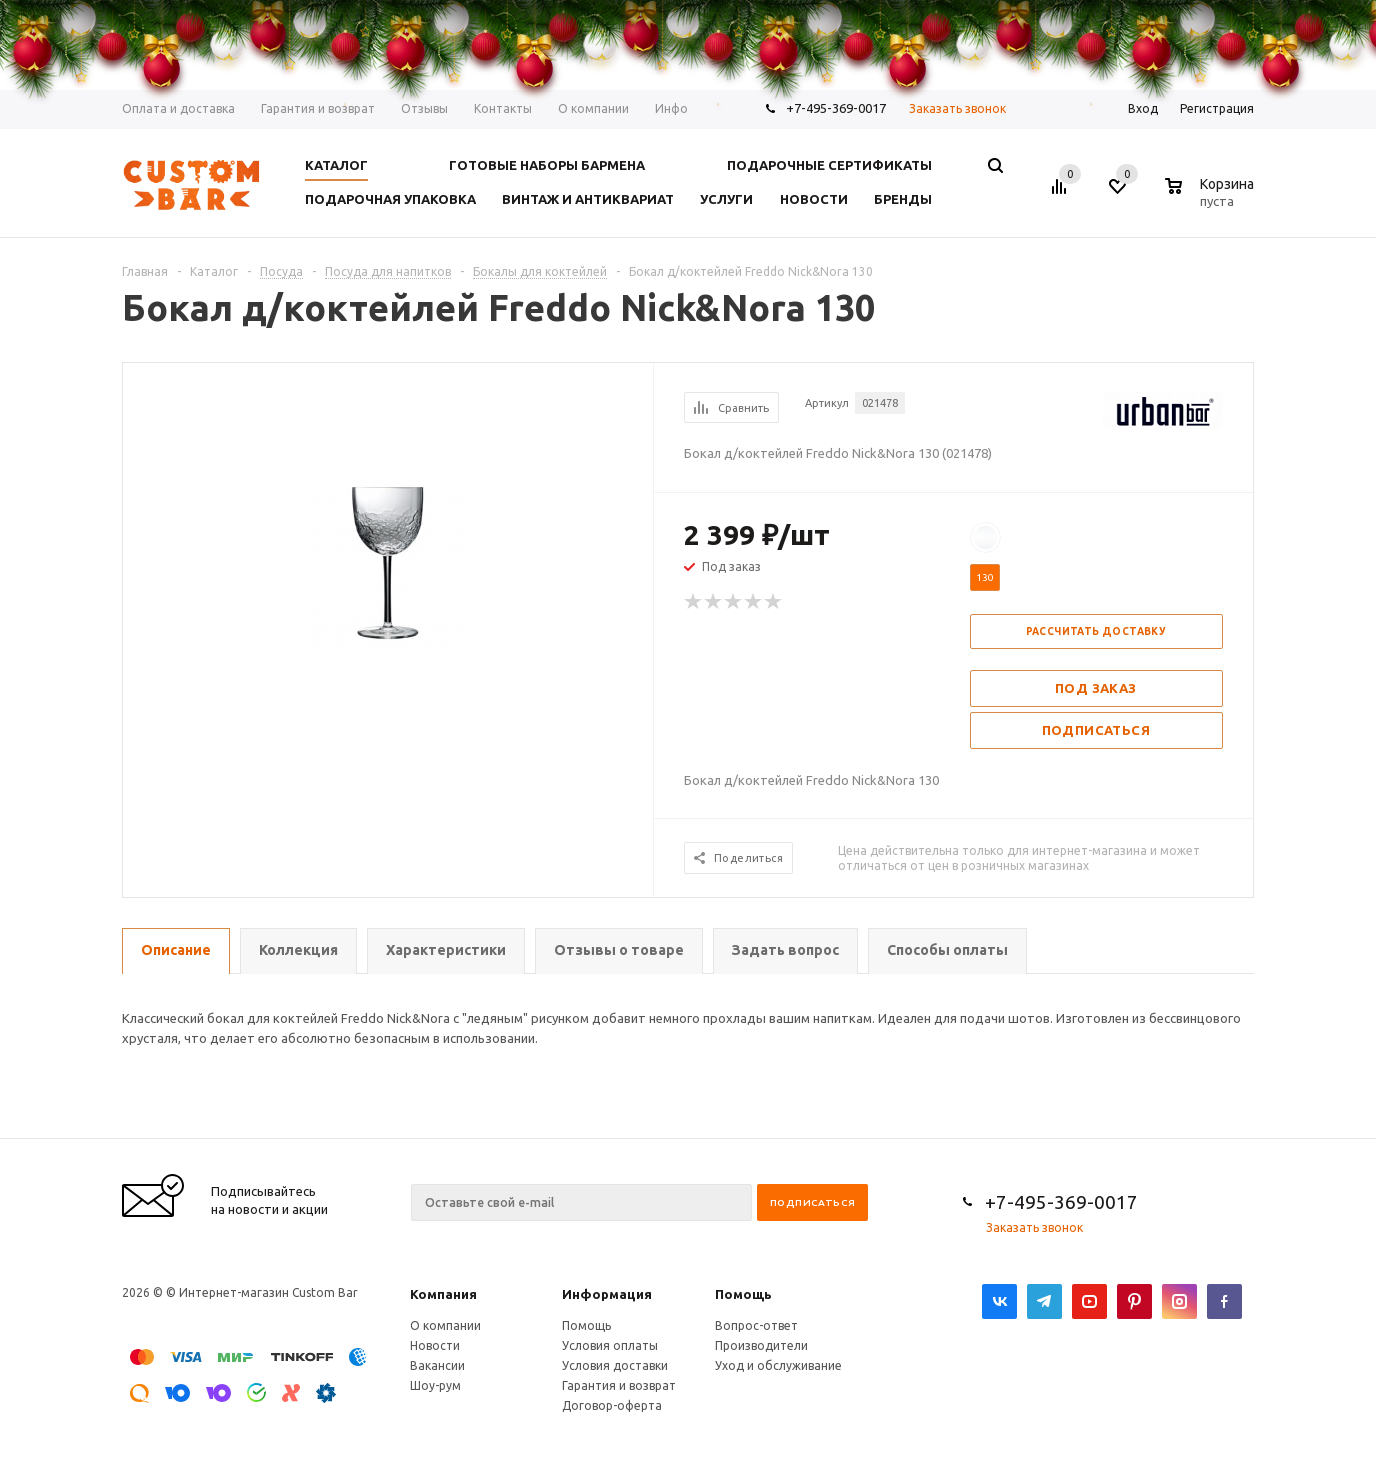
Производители (761, 1345)
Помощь (743, 1294)
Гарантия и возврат (619, 1385)
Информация (607, 1294)
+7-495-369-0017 (1061, 1202)
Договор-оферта (612, 1405)
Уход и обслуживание (778, 1365)
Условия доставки (615, 1365)
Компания (443, 1294)
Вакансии (437, 1365)
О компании (445, 1325)
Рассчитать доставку (1096, 631)
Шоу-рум (435, 1385)
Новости (435, 1345)
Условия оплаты (610, 1345)
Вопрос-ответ (756, 1325)
